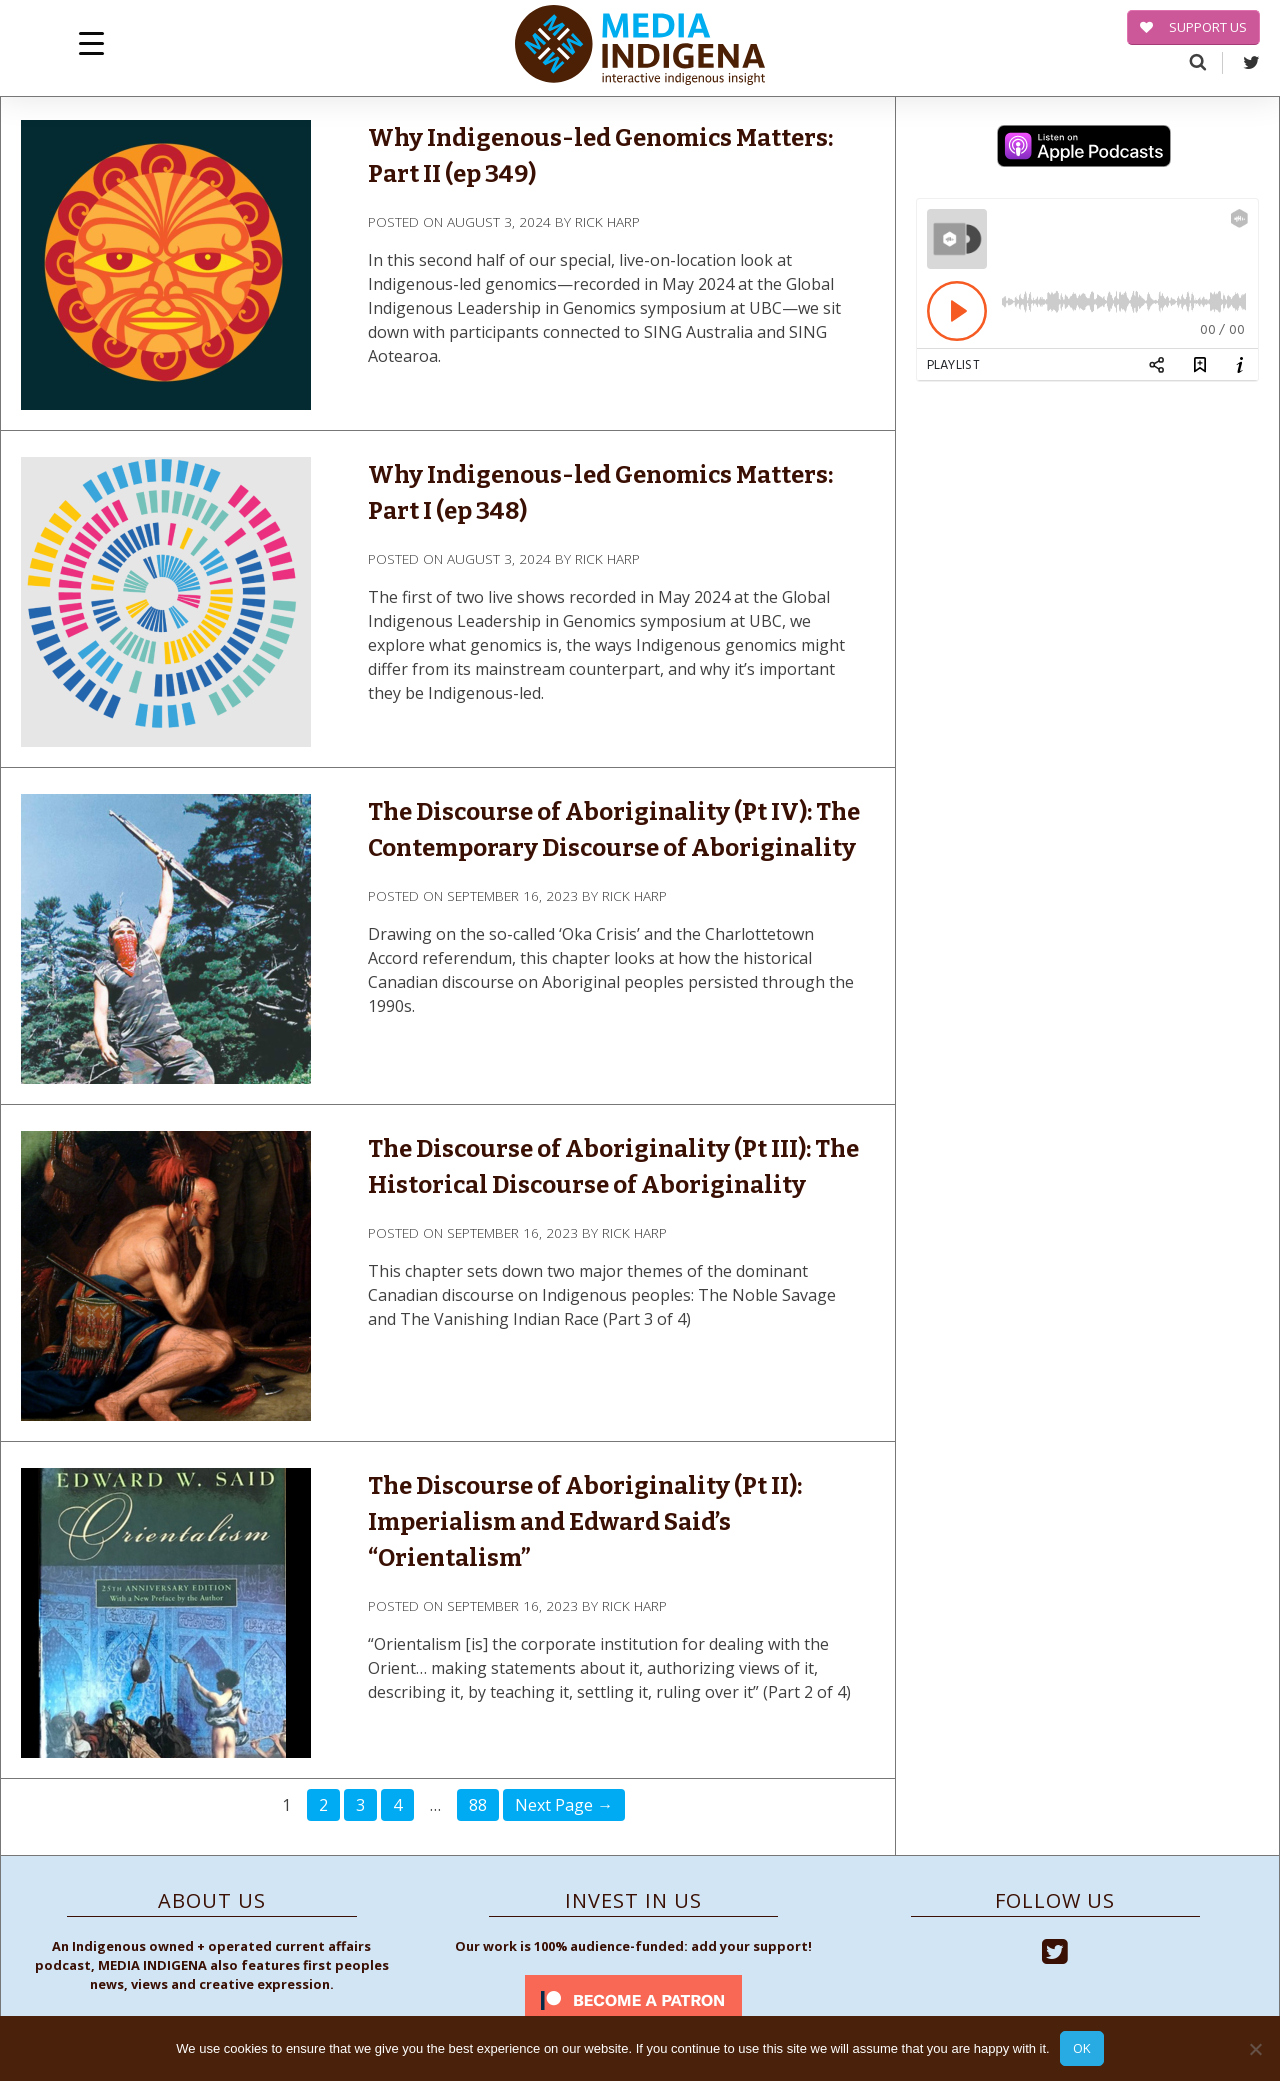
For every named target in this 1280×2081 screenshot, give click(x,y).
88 (478, 1805)
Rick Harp (607, 221)
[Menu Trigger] (91, 42)
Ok (1082, 2048)
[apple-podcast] (1084, 149)
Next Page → (564, 1805)
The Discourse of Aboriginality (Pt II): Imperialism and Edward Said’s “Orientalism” (585, 1522)
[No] (1255, 2049)
